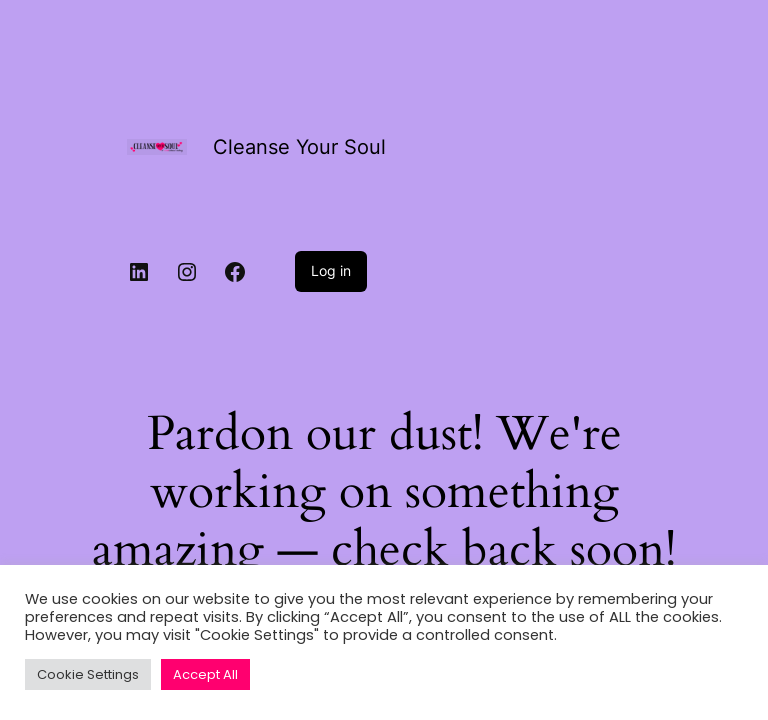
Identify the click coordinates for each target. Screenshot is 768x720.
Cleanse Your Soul (299, 147)
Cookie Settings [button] (88, 674)
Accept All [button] (205, 674)
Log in (331, 270)
